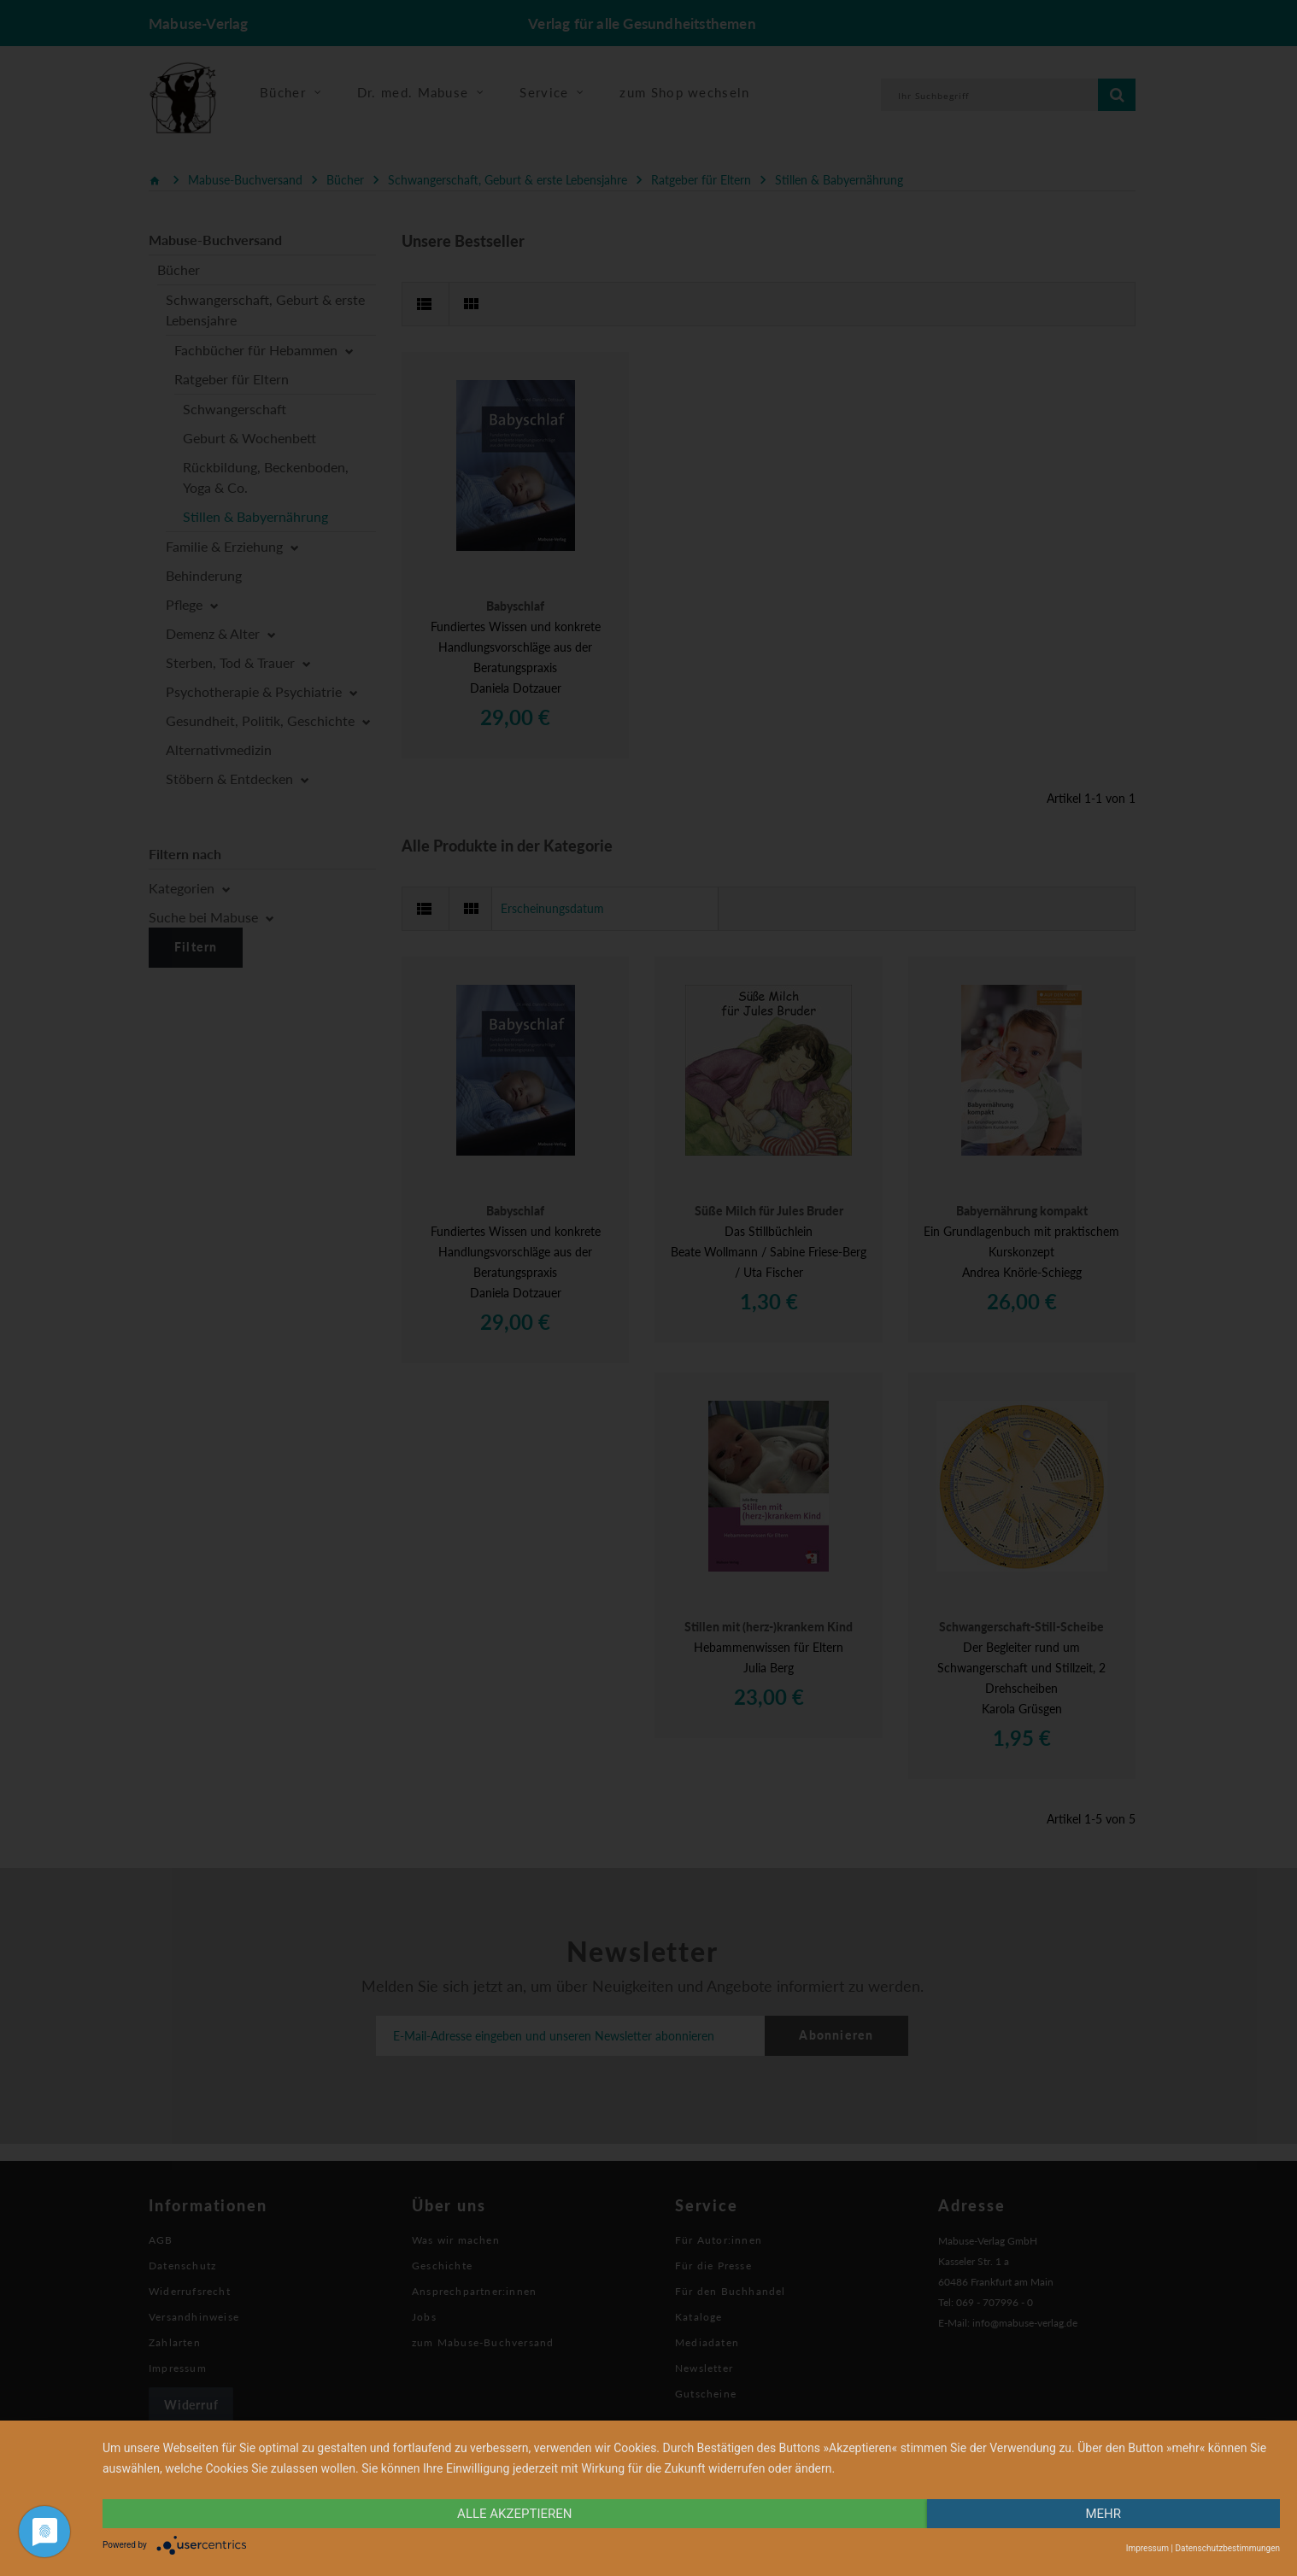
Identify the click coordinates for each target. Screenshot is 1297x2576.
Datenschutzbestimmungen (1227, 2548)
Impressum (1147, 2548)
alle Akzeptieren (514, 2513)
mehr (1104, 2513)
